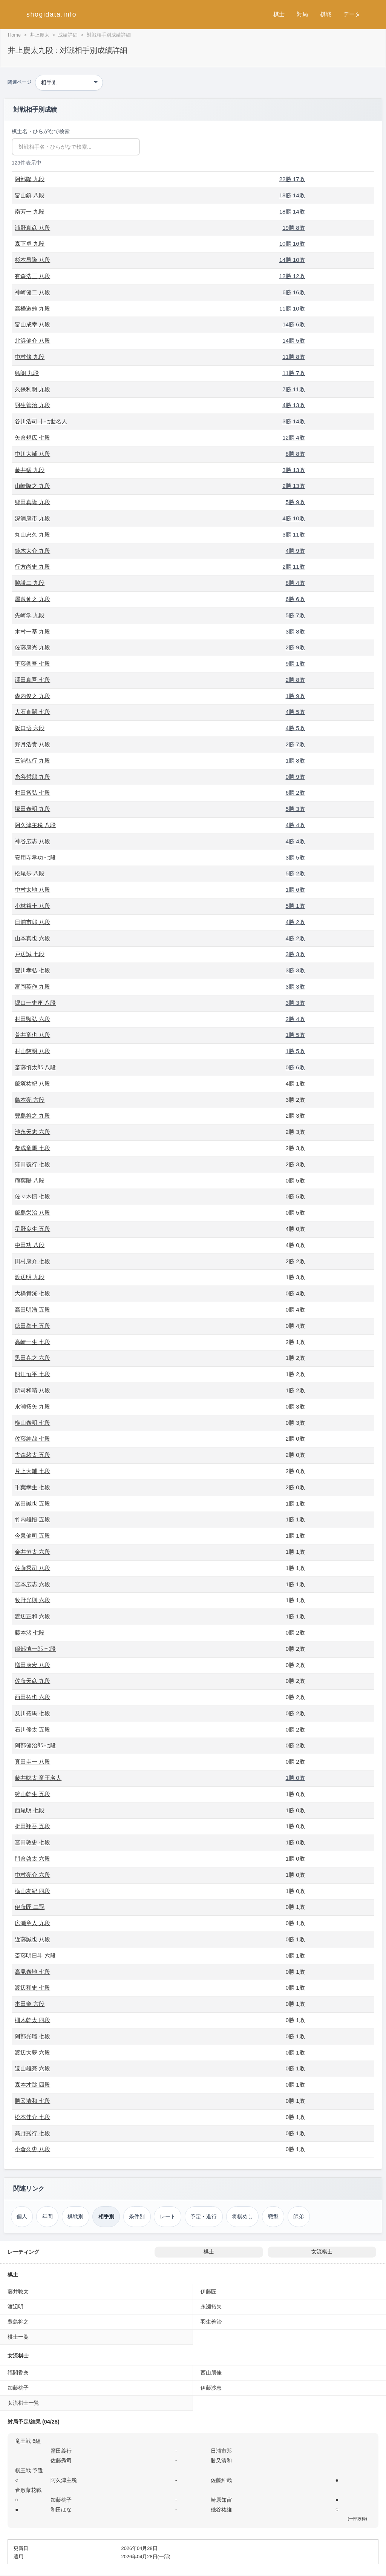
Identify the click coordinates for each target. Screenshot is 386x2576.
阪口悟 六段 (29, 728)
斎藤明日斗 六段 (35, 1955)
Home (14, 35)
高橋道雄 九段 (32, 308)
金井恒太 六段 (32, 1552)
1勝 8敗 (295, 760)
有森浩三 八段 (32, 276)
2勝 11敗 (293, 566)
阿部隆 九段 (29, 179)
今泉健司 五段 (32, 1535)
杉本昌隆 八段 (32, 260)
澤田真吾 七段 (32, 680)
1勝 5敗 (295, 1035)
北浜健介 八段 (32, 340)
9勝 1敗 (295, 663)
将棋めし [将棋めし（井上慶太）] (242, 2216)
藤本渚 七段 (29, 1632)
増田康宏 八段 (32, 1665)
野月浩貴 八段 (32, 744)
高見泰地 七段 (32, 1972)
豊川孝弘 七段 (32, 970)
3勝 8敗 (295, 631)
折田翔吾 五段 (32, 1826)
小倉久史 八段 (32, 2149)
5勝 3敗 (295, 809)
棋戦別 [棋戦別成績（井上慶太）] (75, 2216)
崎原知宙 (221, 2500)
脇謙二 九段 (29, 583)
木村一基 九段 (32, 631)
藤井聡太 (18, 2291)
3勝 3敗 (295, 954)
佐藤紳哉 (221, 2480)
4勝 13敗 (293, 405)
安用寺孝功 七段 (35, 857)
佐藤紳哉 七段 (32, 1438)
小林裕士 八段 (32, 906)
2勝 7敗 (295, 744)
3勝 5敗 (295, 857)
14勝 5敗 (293, 340)
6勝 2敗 (295, 792)
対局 (302, 14)
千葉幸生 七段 (32, 1487)
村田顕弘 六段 (32, 1019)
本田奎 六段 (29, 2004)
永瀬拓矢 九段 (32, 1406)
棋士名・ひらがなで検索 (41, 131)
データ (351, 14)
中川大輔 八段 (32, 454)
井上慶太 (39, 35)
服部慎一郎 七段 (35, 1649)
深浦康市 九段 (32, 518)
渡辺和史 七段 (32, 1987)
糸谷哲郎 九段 (32, 777)
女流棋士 (321, 2252)
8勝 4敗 (295, 583)
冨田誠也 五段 (32, 1503)
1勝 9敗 (295, 696)
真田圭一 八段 (32, 1761)
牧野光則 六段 (32, 1600)
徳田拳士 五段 (32, 1326)
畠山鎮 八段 (29, 195)
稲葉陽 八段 (29, 1180)
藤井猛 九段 (29, 470)
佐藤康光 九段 (32, 647)
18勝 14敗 (292, 195)
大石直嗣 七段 (32, 712)
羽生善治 (211, 2322)
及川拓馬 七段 (32, 1713)
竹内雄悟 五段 (32, 1519)
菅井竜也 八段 (32, 1035)
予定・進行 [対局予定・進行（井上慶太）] (203, 2216)
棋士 (279, 14)
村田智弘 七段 (32, 792)
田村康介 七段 (32, 1261)
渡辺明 (15, 2307)
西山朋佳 (211, 2373)
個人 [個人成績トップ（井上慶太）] (22, 2216)
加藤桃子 (18, 2388)
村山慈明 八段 (32, 1051)
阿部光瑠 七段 (32, 2036)
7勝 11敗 (293, 389)
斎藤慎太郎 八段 (35, 1067)
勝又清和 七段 (32, 2101)
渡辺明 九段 (29, 1277)
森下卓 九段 (29, 243)
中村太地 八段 (32, 889)
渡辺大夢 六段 (32, 2052)
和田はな (61, 2510)
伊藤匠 (208, 2291)
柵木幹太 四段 (32, 2020)
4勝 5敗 (295, 712)
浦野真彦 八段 (32, 228)
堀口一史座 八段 (35, 1003)
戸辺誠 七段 (29, 954)
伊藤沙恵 (211, 2388)
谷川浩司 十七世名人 (41, 421)
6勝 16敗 (293, 292)
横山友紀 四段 (32, 1891)
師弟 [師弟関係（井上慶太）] (298, 2216)
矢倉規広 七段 (32, 437)
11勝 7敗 (293, 373)
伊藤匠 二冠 (29, 1907)
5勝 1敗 (295, 906)
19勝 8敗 (293, 228)
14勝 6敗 (293, 324)
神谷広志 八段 (32, 841)
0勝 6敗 (295, 1067)
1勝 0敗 (295, 1778)
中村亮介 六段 (32, 1875)
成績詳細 (68, 35)
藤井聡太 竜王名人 (38, 1778)
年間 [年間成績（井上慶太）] (47, 2216)
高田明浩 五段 (32, 1309)
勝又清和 (221, 2461)
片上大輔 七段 (32, 1471)
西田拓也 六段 (32, 1697)
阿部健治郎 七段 (35, 1745)
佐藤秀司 (61, 2461)
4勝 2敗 (295, 922)
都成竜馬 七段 (32, 1148)
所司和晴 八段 (32, 1390)
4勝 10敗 (293, 518)
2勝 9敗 (295, 647)
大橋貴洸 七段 (32, 1293)
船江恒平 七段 (32, 1374)
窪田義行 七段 (32, 1164)
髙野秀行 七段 (32, 2133)
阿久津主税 (64, 2480)
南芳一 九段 (29, 211)
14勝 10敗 (292, 260)
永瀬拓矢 (211, 2307)
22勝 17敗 (292, 179)
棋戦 (325, 14)
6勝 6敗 (295, 599)
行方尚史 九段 (32, 566)
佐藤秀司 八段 (32, 1568)
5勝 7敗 (295, 615)
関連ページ (19, 82)
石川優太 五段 (32, 1729)
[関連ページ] (69, 83)
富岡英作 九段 (32, 986)
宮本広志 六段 (32, 1584)
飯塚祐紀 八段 (32, 1083)
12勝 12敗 (292, 276)
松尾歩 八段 (29, 873)
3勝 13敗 (293, 470)
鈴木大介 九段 (32, 550)
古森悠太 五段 (32, 1455)
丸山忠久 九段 (32, 534)
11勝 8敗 (293, 357)
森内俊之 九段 (32, 696)
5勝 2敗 (295, 873)
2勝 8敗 (295, 680)
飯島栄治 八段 (32, 1212)
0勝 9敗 (295, 777)
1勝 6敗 (295, 889)
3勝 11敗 (293, 534)
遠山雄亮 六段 (32, 2068)
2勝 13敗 (293, 486)
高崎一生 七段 (32, 1342)
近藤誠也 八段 (32, 1939)
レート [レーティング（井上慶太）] (168, 2216)
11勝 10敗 (292, 308)
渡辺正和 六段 (32, 1616)
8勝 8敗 (295, 454)
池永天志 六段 (32, 1132)
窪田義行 (61, 2451)
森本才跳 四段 (32, 2084)
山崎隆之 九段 (32, 486)
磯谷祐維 (221, 2510)
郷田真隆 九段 (32, 502)
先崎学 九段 (29, 615)
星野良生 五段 (32, 1229)
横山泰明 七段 (32, 1422)
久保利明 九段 (32, 389)
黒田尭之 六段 (32, 1358)
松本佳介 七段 (32, 2117)
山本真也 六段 (32, 938)
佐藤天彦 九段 (32, 1681)
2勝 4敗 (295, 1019)
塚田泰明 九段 (32, 809)
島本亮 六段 (29, 1100)
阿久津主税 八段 (35, 825)
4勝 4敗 (295, 825)
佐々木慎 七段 (32, 1196)
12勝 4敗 (293, 437)
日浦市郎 (221, 2451)
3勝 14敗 (293, 421)
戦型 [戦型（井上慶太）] (273, 2216)
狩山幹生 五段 (32, 1794)
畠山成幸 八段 (32, 324)
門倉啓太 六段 (32, 1858)
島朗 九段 (27, 373)
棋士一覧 (18, 2337)
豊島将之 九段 (32, 1115)
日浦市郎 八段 (32, 922)
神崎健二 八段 (32, 292)
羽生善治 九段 (32, 405)
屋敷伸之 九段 (32, 599)
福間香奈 (18, 2373)
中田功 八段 (29, 1245)
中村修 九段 (29, 357)
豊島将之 (18, 2322)
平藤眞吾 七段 (32, 663)
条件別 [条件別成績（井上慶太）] (137, 2216)
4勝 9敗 (295, 550)
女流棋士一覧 (23, 2403)
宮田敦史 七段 (32, 1842)
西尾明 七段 (29, 1810)
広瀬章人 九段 (32, 1923)
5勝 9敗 (295, 502)
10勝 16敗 (292, 243)
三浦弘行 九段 (32, 760)
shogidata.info (51, 14)
